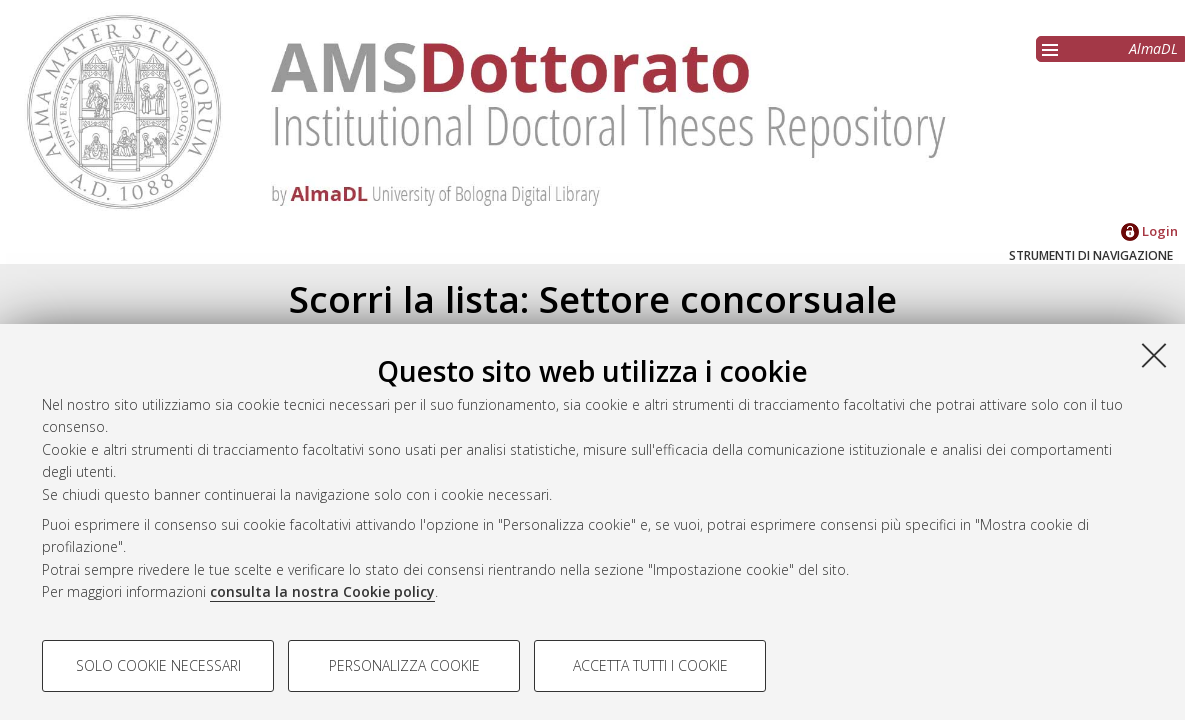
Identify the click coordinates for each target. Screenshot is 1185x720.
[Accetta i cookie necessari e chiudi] (1154, 355)
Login (1149, 231)
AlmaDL (1153, 48)
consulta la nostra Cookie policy (322, 591)
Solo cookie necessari (158, 665)
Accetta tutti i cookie (650, 665)
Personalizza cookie (404, 665)
